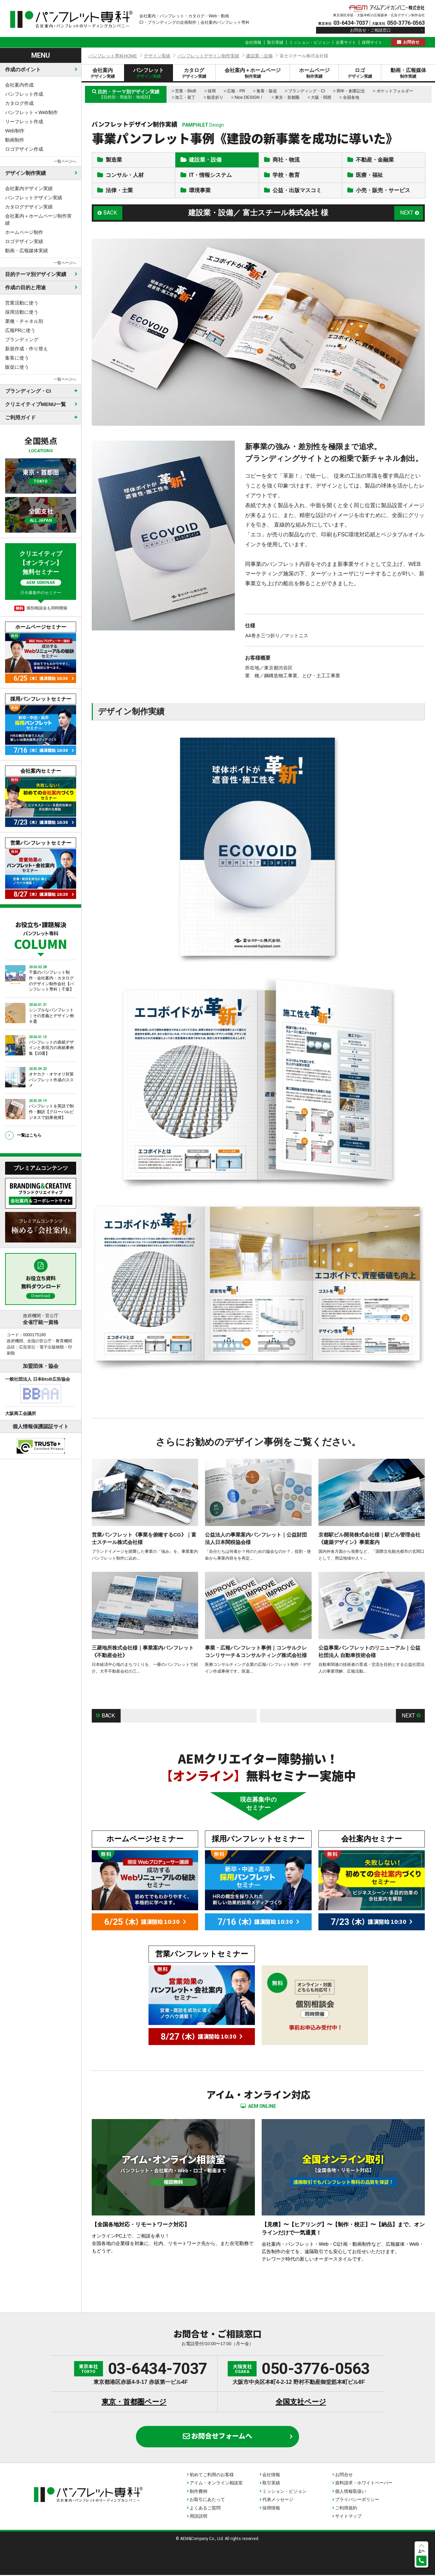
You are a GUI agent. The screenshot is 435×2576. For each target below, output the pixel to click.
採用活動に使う (21, 312)
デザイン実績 (157, 55)
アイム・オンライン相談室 (216, 2483)
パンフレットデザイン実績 (33, 197)
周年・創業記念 (350, 91)
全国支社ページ (301, 2403)
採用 (212, 91)
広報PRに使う (20, 330)
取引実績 (275, 42)
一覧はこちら (29, 1135)
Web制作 (14, 130)
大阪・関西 (321, 97)
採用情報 (271, 2508)
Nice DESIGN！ (248, 97)
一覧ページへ (65, 161)
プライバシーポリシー (357, 2500)
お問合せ (411, 42)
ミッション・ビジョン (309, 42)
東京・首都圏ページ (134, 2403)
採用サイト (372, 42)
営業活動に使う (21, 303)
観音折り (215, 97)
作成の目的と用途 (25, 287)
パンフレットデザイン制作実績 (208, 55)
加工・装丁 (185, 97)
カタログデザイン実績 (29, 206)
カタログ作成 (19, 103)
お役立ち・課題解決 (40, 935)
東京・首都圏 (287, 97)
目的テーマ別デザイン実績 (35, 274)
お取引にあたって (207, 2500)
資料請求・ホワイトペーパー (364, 2483)
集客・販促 (267, 91)
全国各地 (351, 97)
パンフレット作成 (24, 94)
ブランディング (21, 339)
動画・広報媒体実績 (26, 250)
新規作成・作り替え (26, 348)
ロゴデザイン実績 (24, 241)
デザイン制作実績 (25, 173)
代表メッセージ (277, 2500)
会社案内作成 (19, 85)
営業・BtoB (185, 91)
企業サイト (346, 42)
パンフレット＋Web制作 (31, 112)
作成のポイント (23, 69)
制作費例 (198, 2492)
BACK (110, 213)
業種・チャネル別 (24, 321)
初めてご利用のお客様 (212, 2475)
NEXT (406, 213)
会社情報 (253, 42)
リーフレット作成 (24, 121)
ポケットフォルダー (395, 91)
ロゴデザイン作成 (24, 149)
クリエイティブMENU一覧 (35, 404)
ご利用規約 (346, 2508)
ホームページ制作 (24, 232)
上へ (421, 2550)
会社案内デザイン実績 (29, 188)
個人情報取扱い (350, 2492)
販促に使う (17, 367)
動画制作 (14, 140)
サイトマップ (348, 2517)
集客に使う (17, 358)
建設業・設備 (259, 55)
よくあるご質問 (205, 2508)
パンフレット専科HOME (112, 55)
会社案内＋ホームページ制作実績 (38, 219)
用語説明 (198, 2517)
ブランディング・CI (306, 91)
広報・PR (236, 91)
